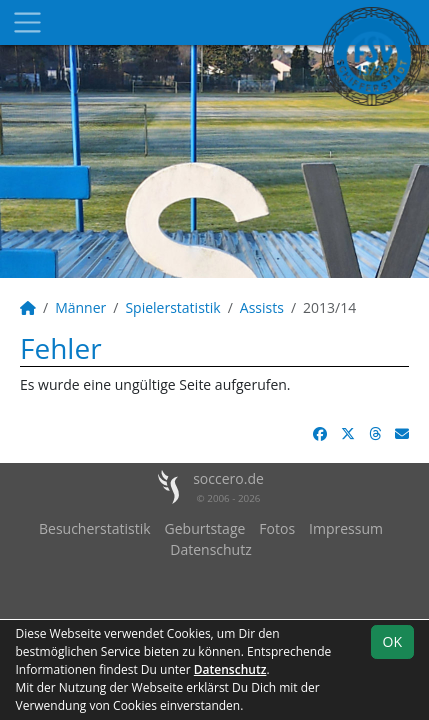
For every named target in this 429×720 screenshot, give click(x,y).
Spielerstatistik (172, 307)
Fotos (277, 528)
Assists (262, 307)
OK (392, 641)
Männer (80, 307)
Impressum (346, 528)
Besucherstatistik (95, 528)
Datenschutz (210, 549)
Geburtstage (205, 528)
